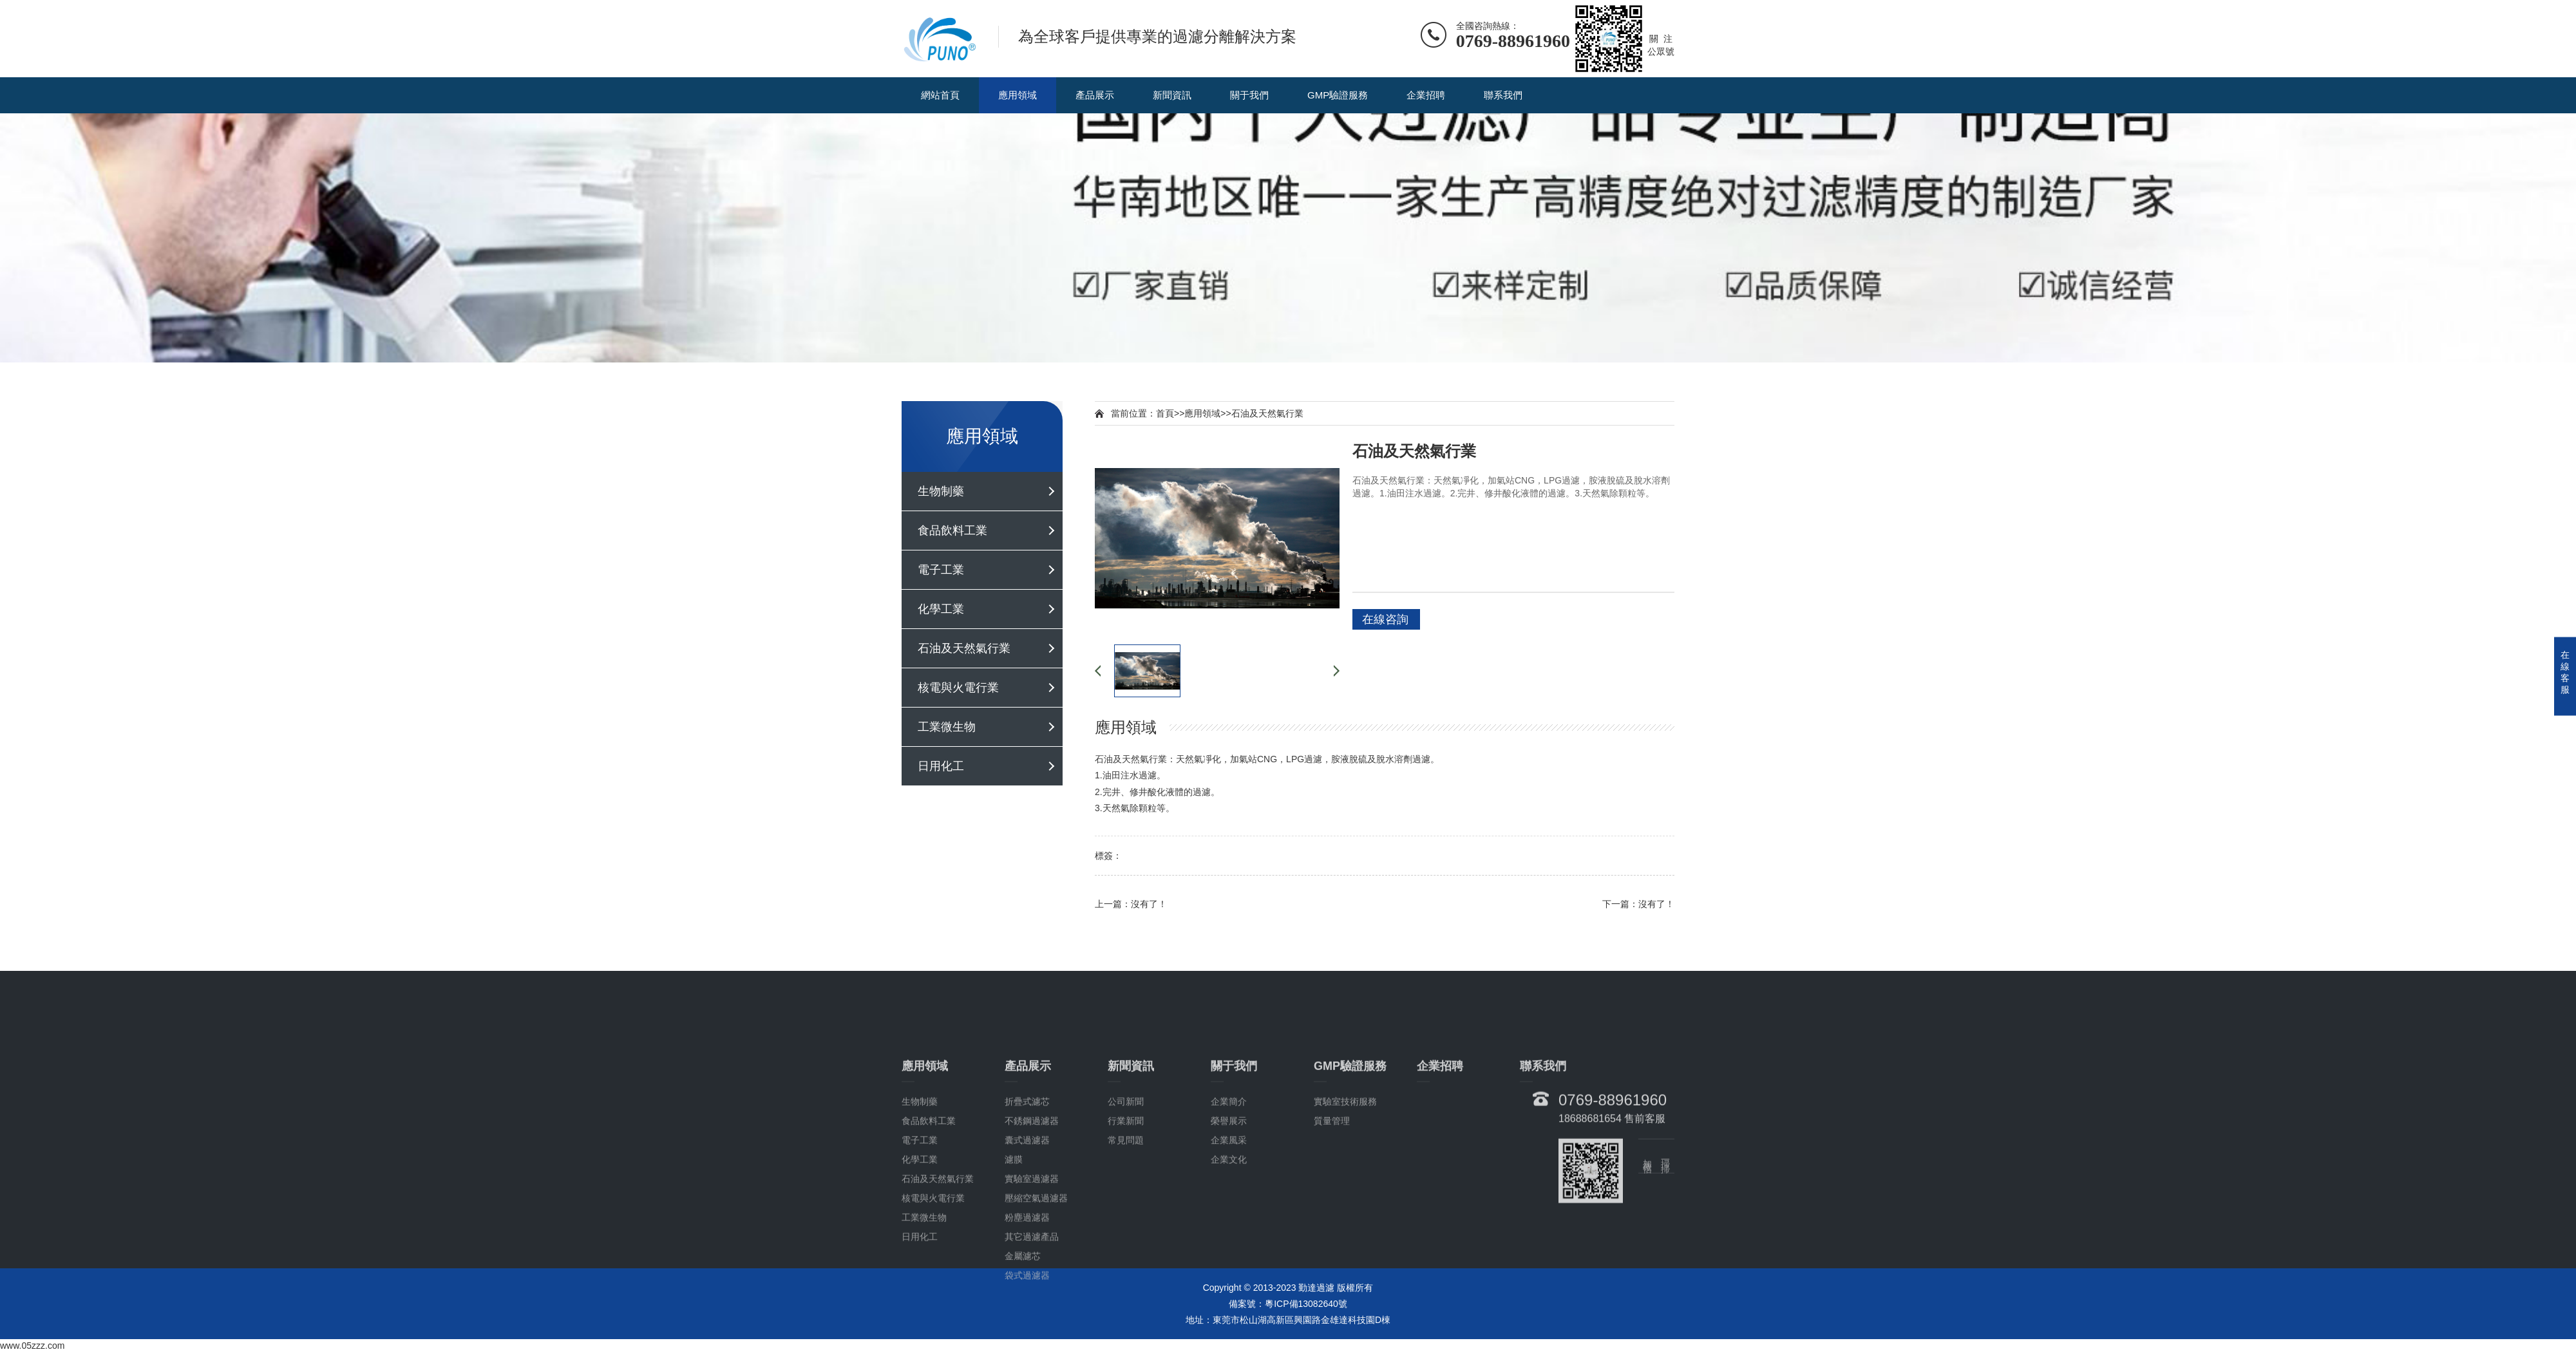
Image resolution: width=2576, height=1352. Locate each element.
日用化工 (941, 766)
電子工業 (941, 569)
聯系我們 (1503, 94)
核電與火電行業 (958, 687)
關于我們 (1249, 94)
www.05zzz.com (32, 1345)
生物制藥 (941, 491)
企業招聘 (1425, 94)
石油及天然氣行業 (964, 648)
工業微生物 (947, 726)
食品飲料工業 (952, 530)
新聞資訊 (1172, 94)
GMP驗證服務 (1337, 94)
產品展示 (1094, 94)
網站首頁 (940, 94)
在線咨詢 (1385, 619)
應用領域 (1017, 94)
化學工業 (941, 609)
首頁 (1165, 413)
